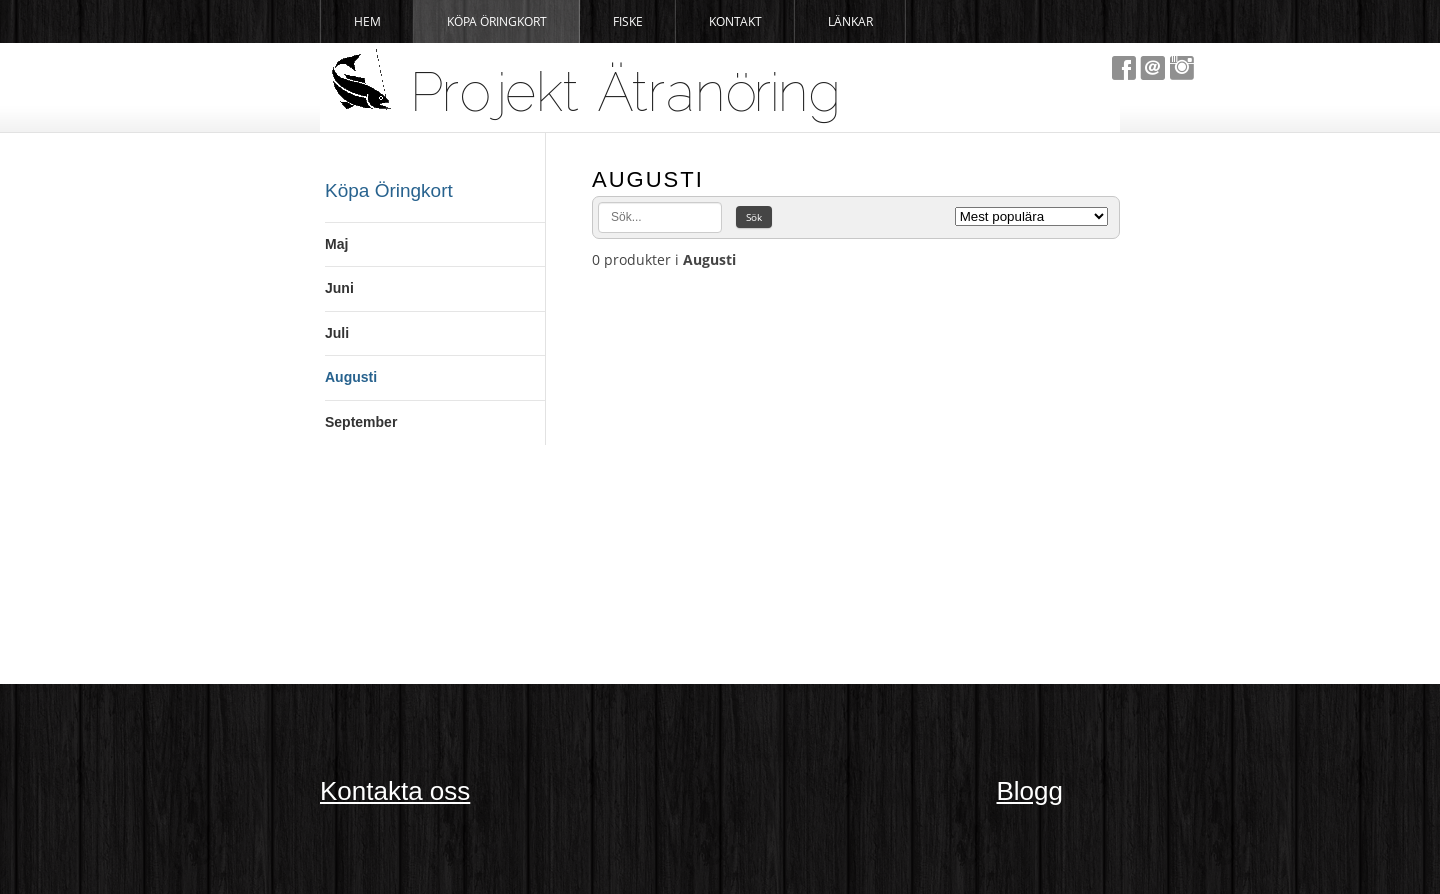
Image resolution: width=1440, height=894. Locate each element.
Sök (754, 217)
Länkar (850, 21)
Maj (336, 244)
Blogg (1030, 791)
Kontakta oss (395, 791)
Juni (339, 288)
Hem (367, 21)
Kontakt (735, 21)
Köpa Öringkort (497, 21)
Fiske (628, 21)
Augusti (351, 377)
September (361, 422)
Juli (337, 333)
